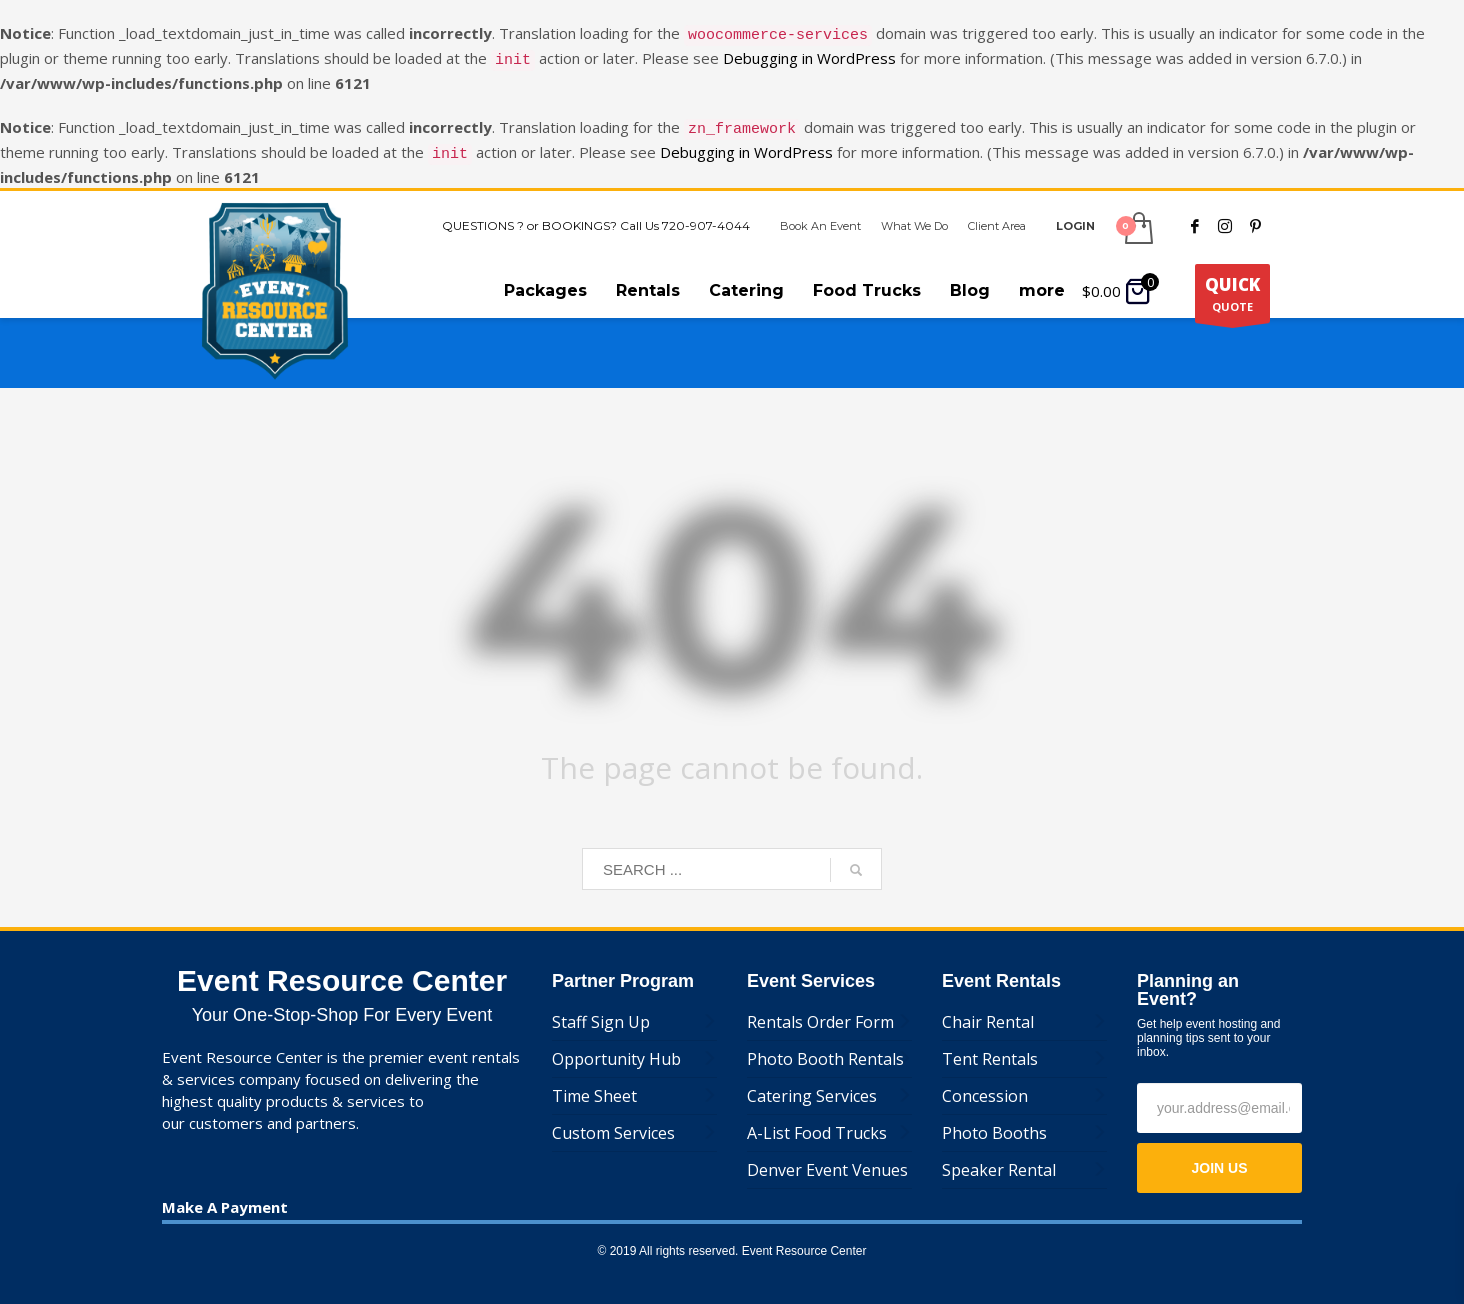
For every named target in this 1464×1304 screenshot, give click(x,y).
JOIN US (1219, 1156)
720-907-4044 (706, 213)
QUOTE (1232, 286)
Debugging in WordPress (809, 55)
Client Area (997, 214)
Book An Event (820, 214)
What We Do (914, 214)
